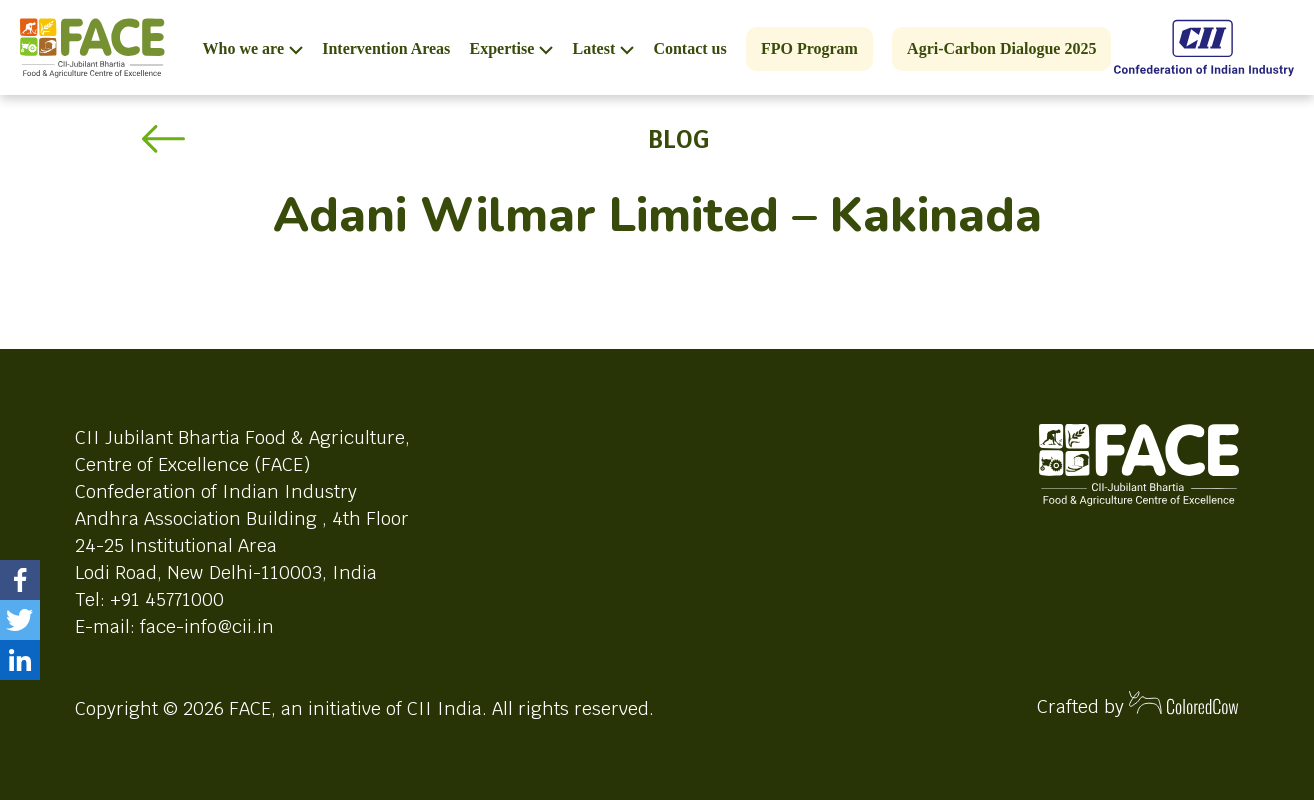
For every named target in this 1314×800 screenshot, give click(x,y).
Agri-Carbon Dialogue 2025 (1001, 48)
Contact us (689, 48)
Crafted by (1138, 704)
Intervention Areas (386, 48)
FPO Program (809, 48)
